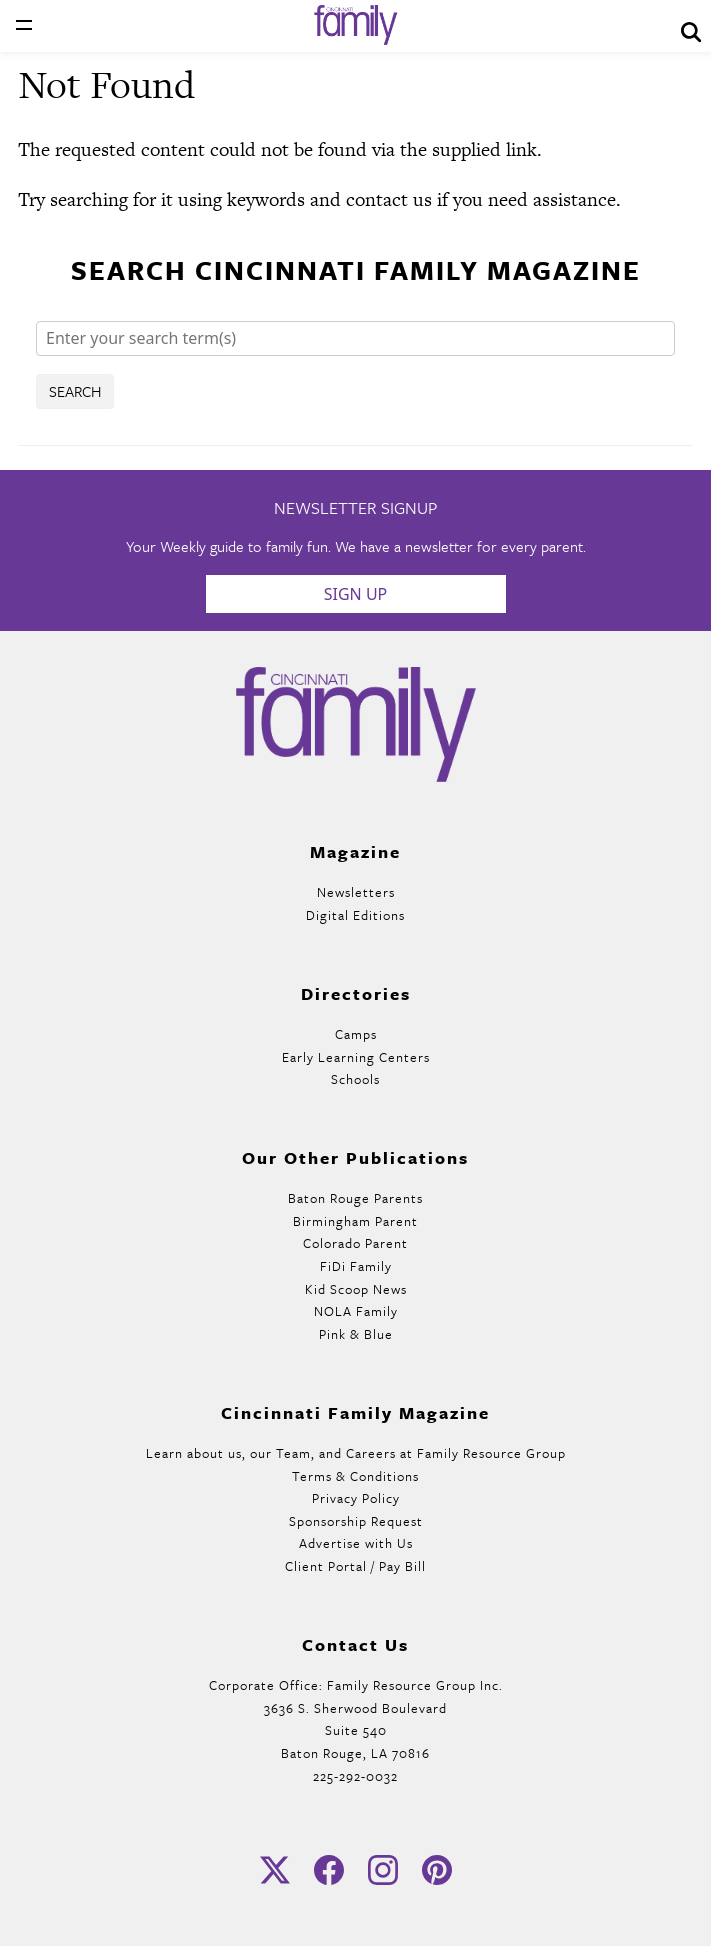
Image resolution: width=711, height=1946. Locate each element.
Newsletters (356, 892)
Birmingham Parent (355, 1221)
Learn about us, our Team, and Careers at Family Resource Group (356, 1453)
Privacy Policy (356, 1498)
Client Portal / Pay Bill (355, 1566)
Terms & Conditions (355, 1476)
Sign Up (356, 594)
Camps (356, 1034)
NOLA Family (356, 1311)
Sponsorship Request (356, 1521)
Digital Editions (355, 915)
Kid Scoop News (356, 1289)
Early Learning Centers (356, 1057)
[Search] (355, 338)
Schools (355, 1079)
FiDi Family (356, 1266)
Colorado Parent (355, 1243)
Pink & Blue (356, 1334)
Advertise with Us (356, 1543)
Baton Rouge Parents (355, 1198)
